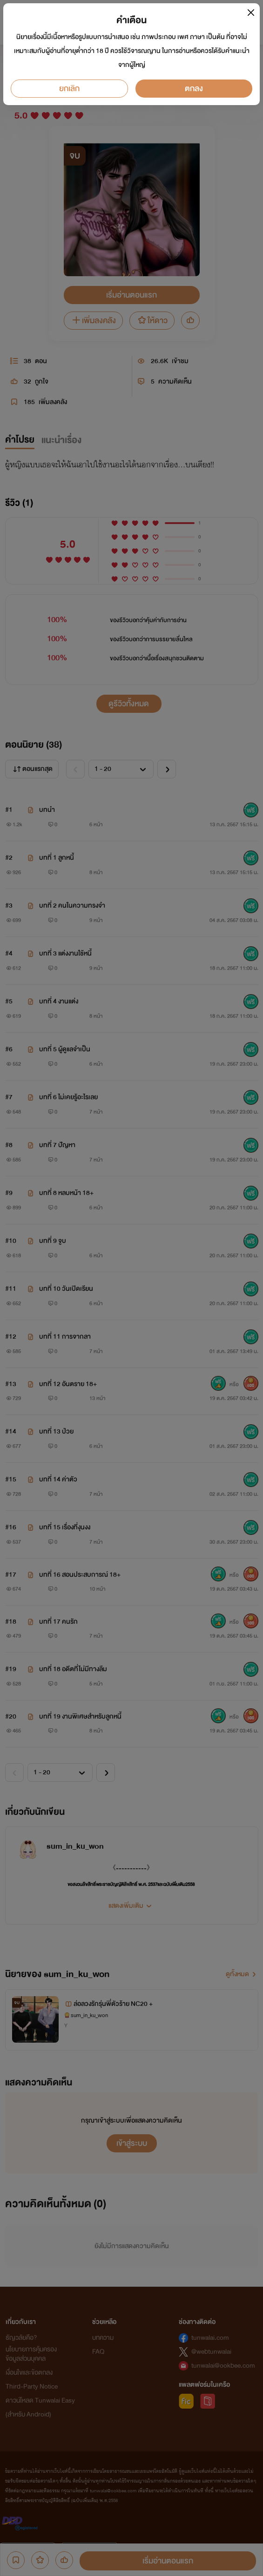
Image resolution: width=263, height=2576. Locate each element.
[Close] (250, 12)
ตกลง (194, 88)
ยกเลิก (69, 88)
